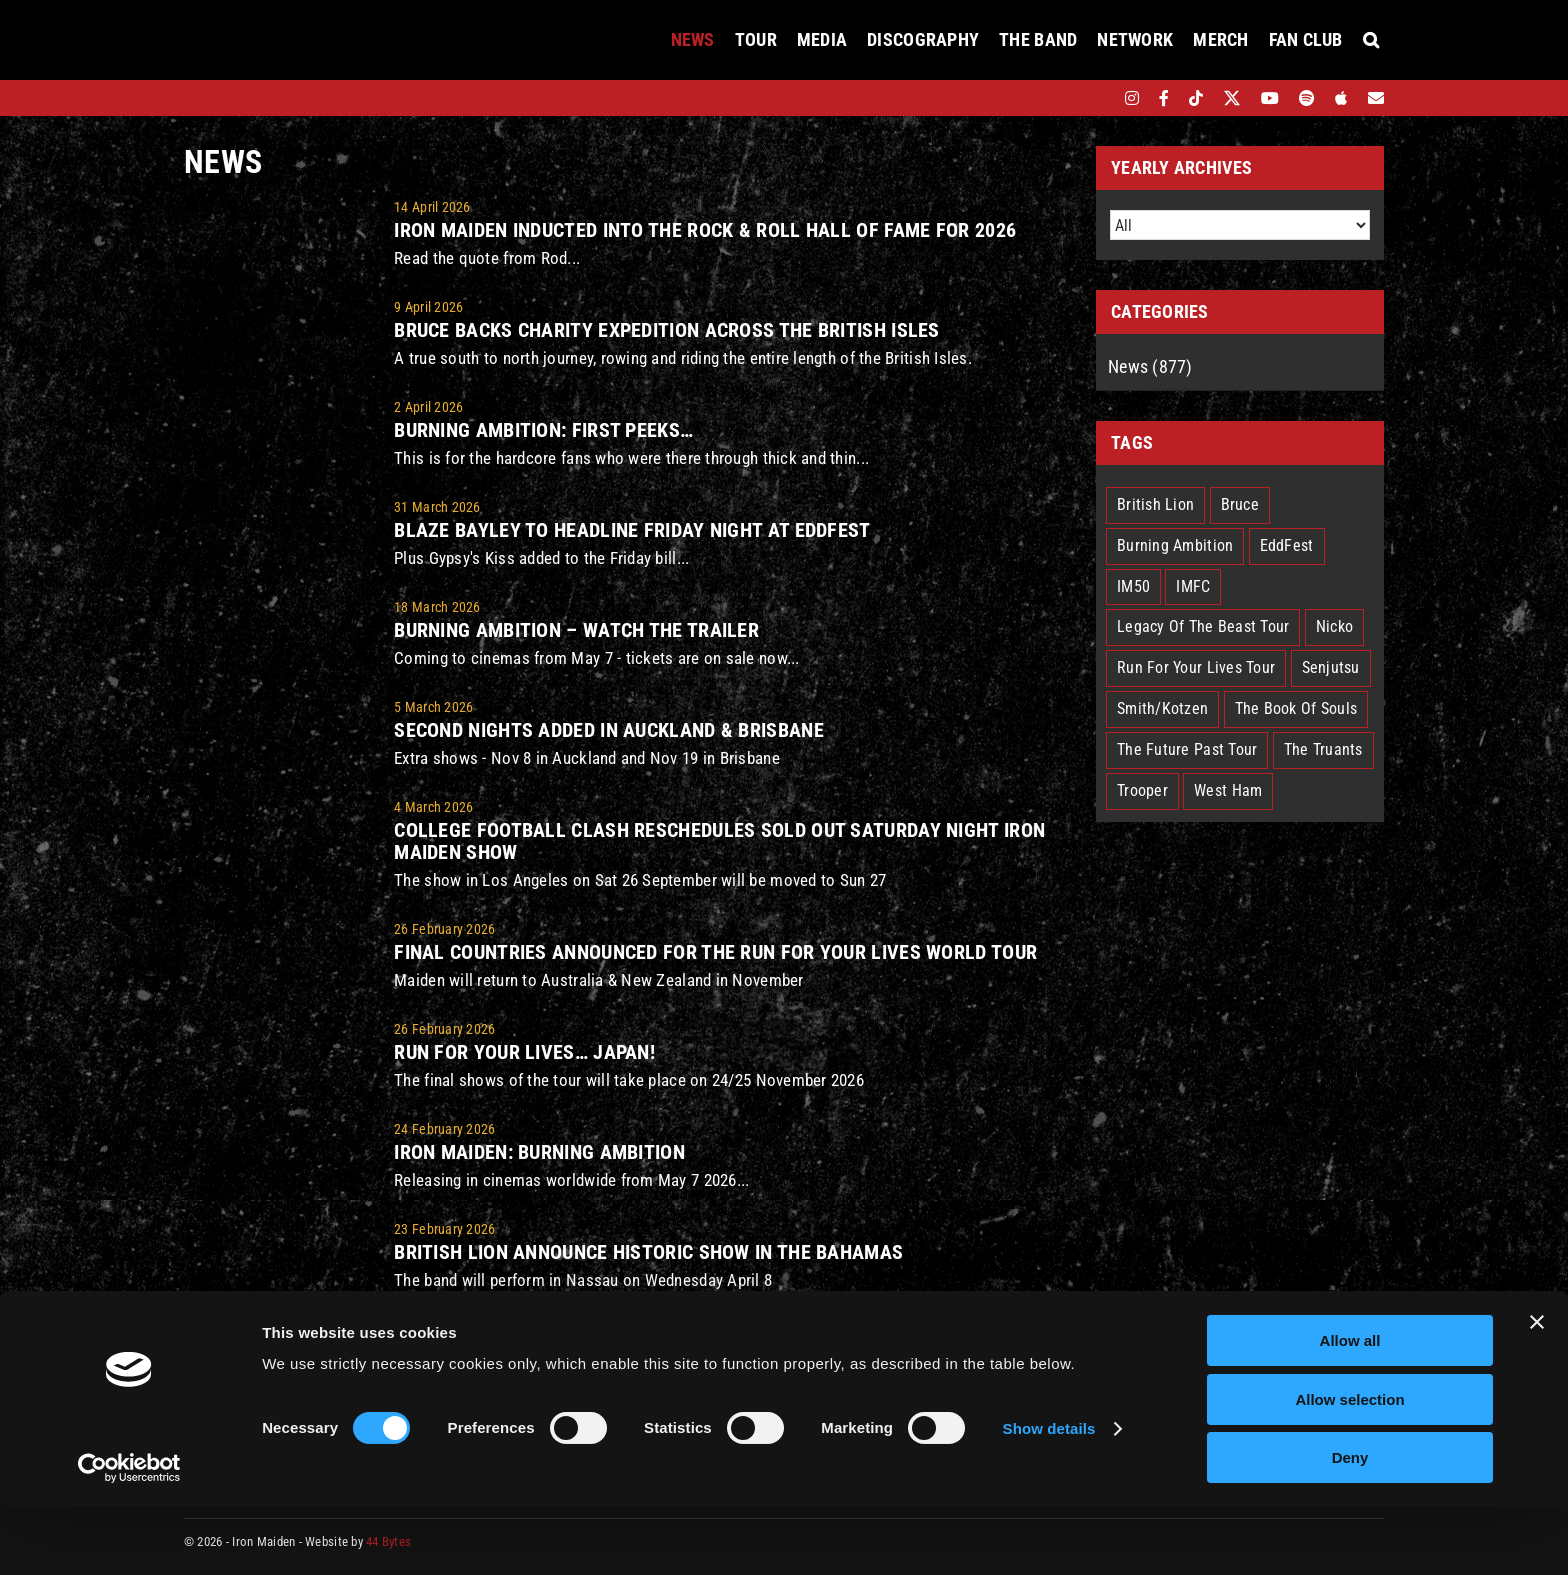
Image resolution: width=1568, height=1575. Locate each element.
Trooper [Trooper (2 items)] (1142, 790)
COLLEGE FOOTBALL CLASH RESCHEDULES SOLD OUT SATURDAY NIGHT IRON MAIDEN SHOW (719, 841)
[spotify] (1307, 98)
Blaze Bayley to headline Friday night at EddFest (632, 530)
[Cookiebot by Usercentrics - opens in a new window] (129, 1536)
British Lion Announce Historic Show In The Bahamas (648, 1252)
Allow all (1350, 1408)
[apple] (1341, 98)
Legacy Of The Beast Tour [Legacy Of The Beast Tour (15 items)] (1203, 626)
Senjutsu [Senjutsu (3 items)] (1331, 667)
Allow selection (1349, 1467)
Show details (1049, 1496)
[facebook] (1164, 98)
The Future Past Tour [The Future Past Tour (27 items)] (1187, 749)
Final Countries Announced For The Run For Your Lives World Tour (715, 952)
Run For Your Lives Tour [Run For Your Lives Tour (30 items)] (1196, 667)
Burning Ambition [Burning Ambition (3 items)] (1175, 545)
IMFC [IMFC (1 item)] (1193, 586)
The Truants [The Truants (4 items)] (1323, 749)
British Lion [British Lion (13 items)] (1155, 504)
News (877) (1150, 366)
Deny (1350, 1525)
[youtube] (1270, 98)
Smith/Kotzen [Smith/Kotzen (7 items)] (1162, 708)
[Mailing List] (1376, 98)
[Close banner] (1537, 1390)
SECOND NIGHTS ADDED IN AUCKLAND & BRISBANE (609, 730)
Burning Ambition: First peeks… (543, 430)
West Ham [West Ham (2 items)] (1228, 790)
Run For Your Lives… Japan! (524, 1052)
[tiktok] (1196, 98)
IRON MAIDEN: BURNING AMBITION (539, 1152)
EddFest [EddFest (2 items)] (1287, 545)
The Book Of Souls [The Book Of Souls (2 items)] (1296, 708)
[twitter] (1232, 98)
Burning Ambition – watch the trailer (576, 630)
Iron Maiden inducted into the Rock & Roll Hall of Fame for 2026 (705, 230)
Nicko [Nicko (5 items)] (1334, 626)
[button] (1371, 40)
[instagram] (1132, 98)
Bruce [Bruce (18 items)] (1240, 504)
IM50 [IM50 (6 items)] (1133, 586)
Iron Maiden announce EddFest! (544, 1352)
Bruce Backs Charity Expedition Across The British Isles (667, 330)
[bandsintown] (1097, 98)
